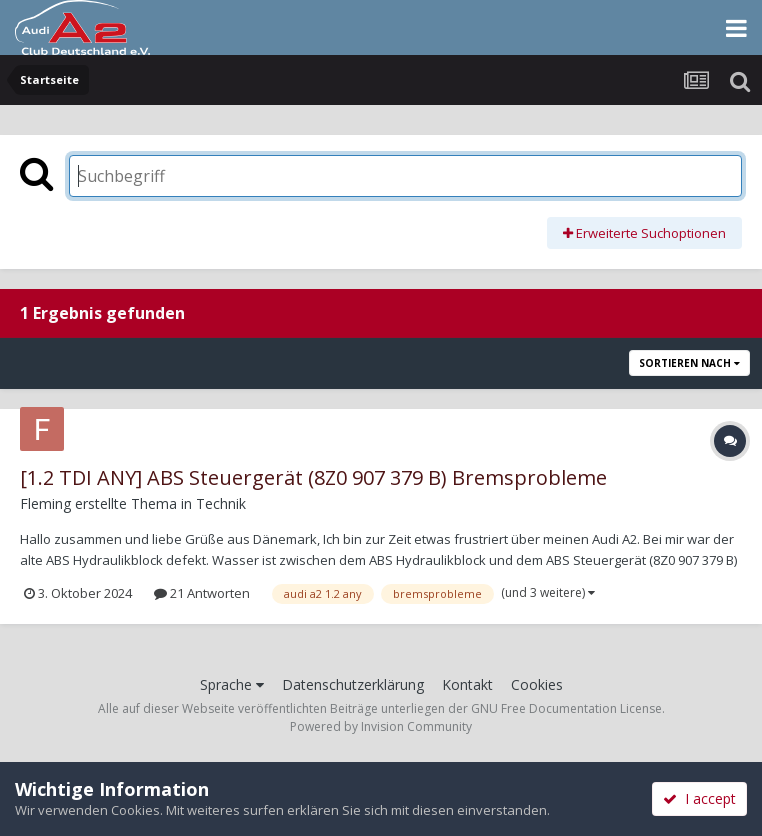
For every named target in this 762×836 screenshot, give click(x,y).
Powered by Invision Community (381, 726)
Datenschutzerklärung (353, 684)
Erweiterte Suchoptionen (644, 233)
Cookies (537, 684)
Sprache (232, 684)
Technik (221, 503)
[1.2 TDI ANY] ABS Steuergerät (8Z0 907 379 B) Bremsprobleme (313, 477)
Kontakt (467, 684)
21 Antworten (202, 593)
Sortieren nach (689, 363)
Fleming (45, 503)
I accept (699, 798)
